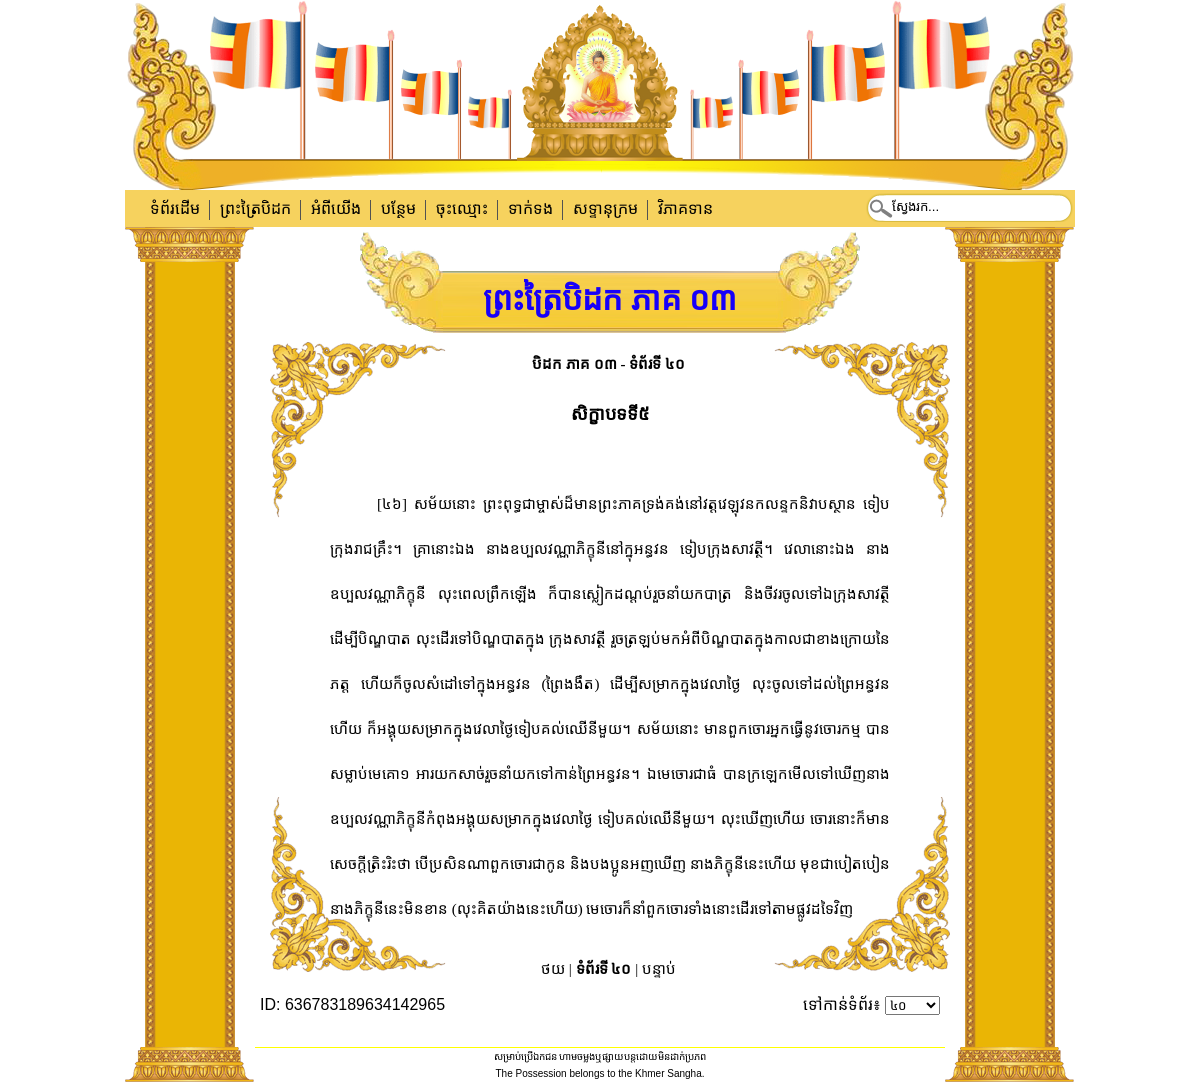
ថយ (553, 969)
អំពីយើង (336, 208)
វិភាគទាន (685, 208)
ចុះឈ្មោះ (462, 208)
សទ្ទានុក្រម (605, 208)
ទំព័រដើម (175, 208)
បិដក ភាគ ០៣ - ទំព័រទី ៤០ (608, 364)
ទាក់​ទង (530, 208)
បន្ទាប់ (659, 969)
